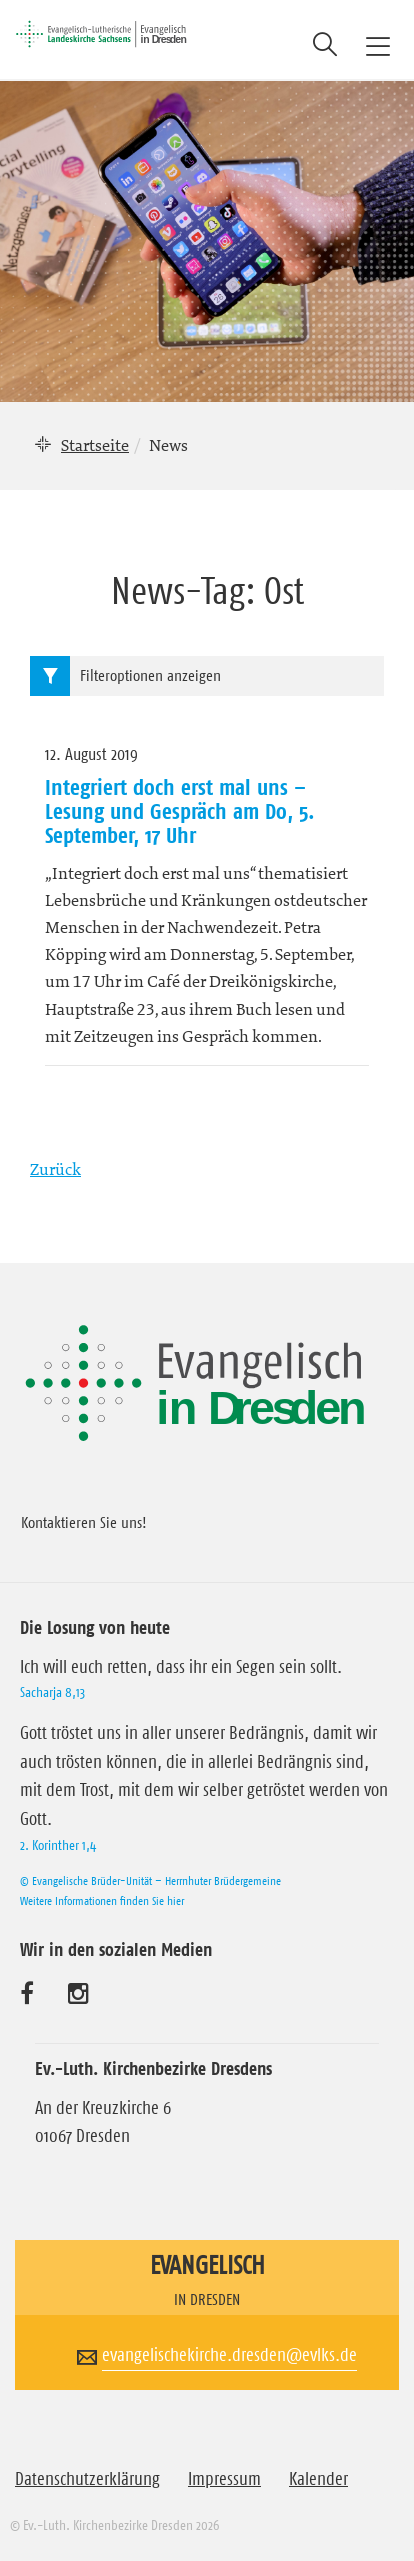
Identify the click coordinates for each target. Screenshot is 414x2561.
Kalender (318, 2479)
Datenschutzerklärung (87, 2479)
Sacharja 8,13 (52, 1692)
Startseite (95, 445)
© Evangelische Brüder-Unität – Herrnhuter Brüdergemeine (150, 1880)
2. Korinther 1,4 (58, 1845)
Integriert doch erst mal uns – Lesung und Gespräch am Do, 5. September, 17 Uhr (180, 811)
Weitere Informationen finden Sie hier (102, 1900)
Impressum (224, 2479)
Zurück (55, 1169)
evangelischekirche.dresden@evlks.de (229, 2355)
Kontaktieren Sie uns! (84, 1522)
